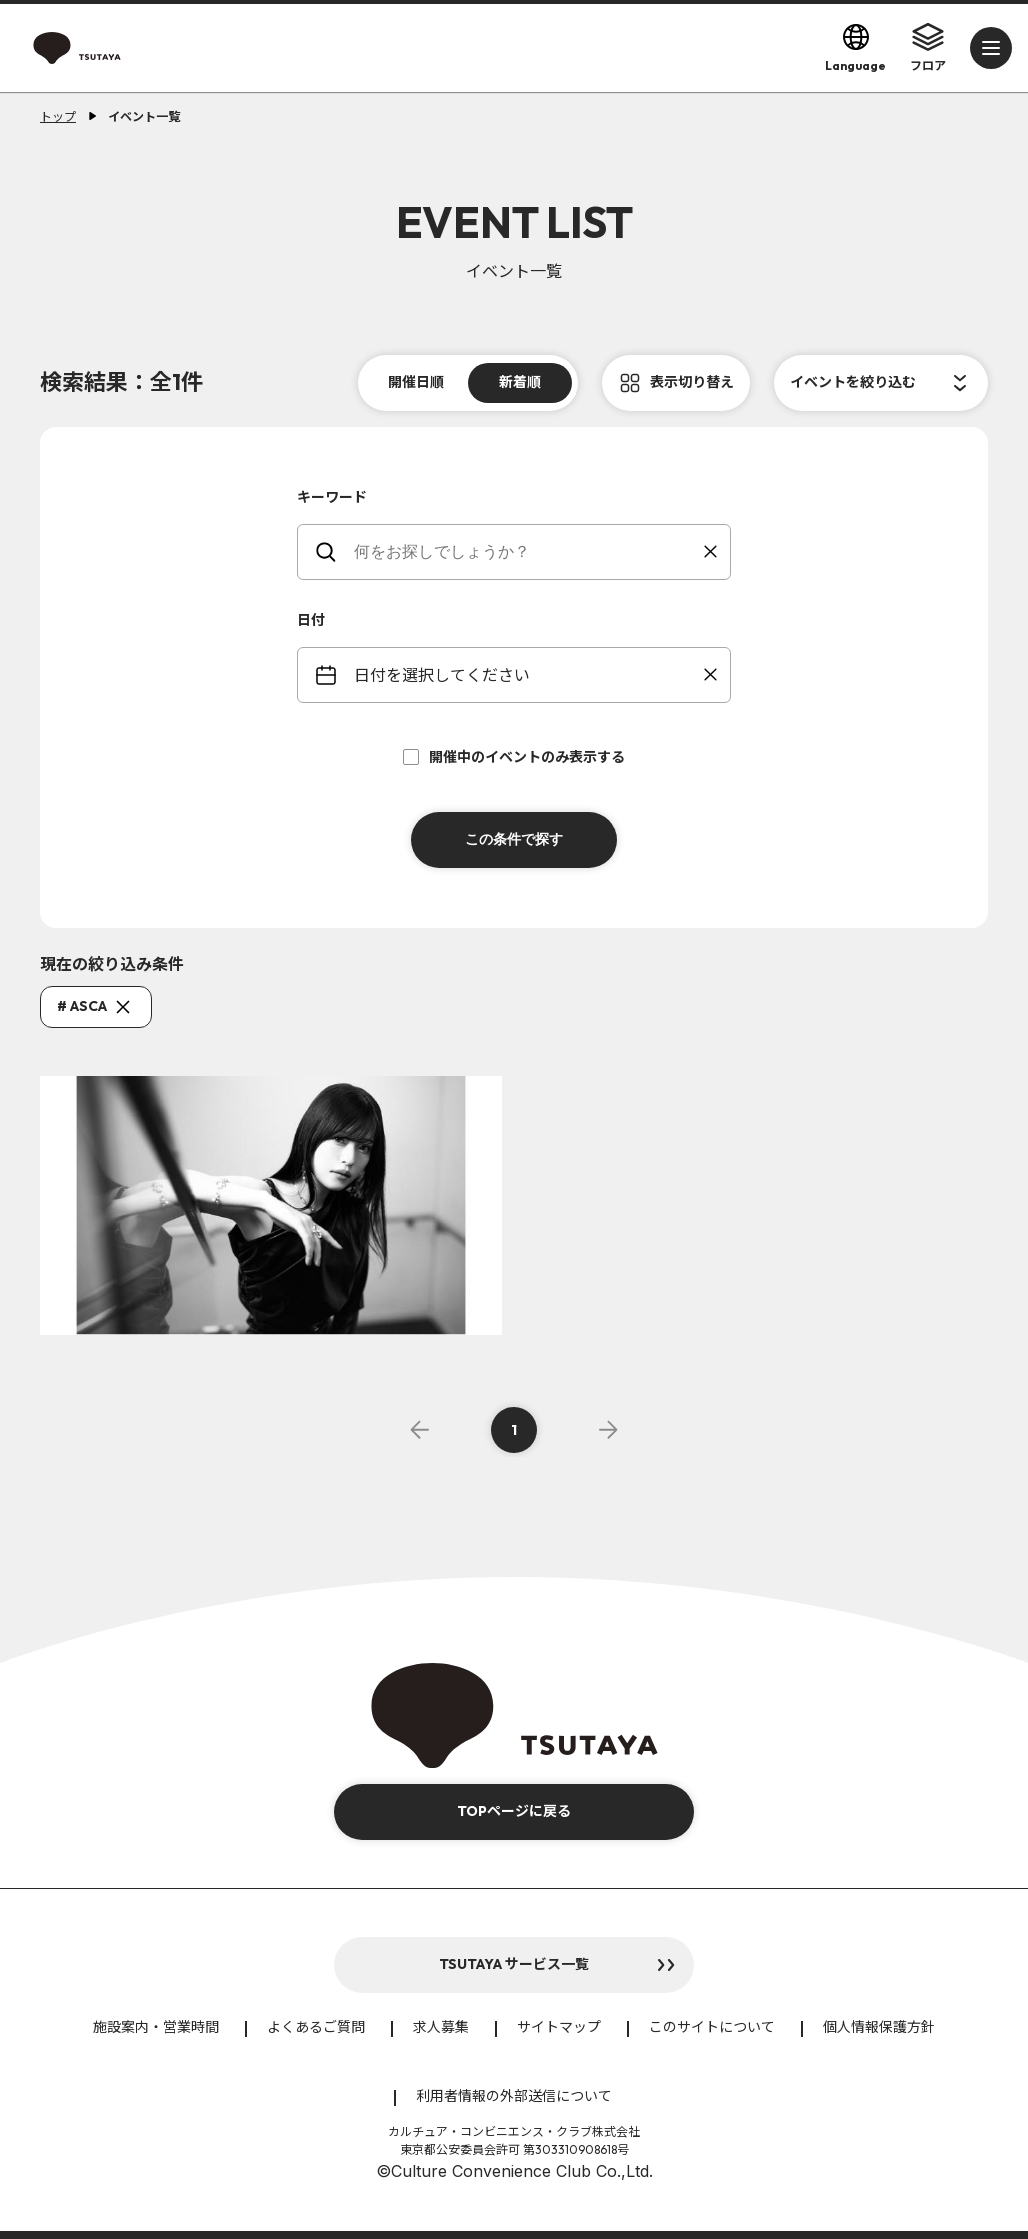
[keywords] (526, 552)
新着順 (520, 382)
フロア (928, 47)
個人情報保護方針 (879, 2027)
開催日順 (416, 382)
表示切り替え (692, 382)
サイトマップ (559, 2027)
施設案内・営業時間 (156, 2027)
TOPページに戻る (514, 1811)
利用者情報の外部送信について (514, 2096)
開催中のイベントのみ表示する (514, 757)
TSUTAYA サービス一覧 (514, 1964)
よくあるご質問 (316, 2027)
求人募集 (441, 2027)
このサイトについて (712, 2027)
